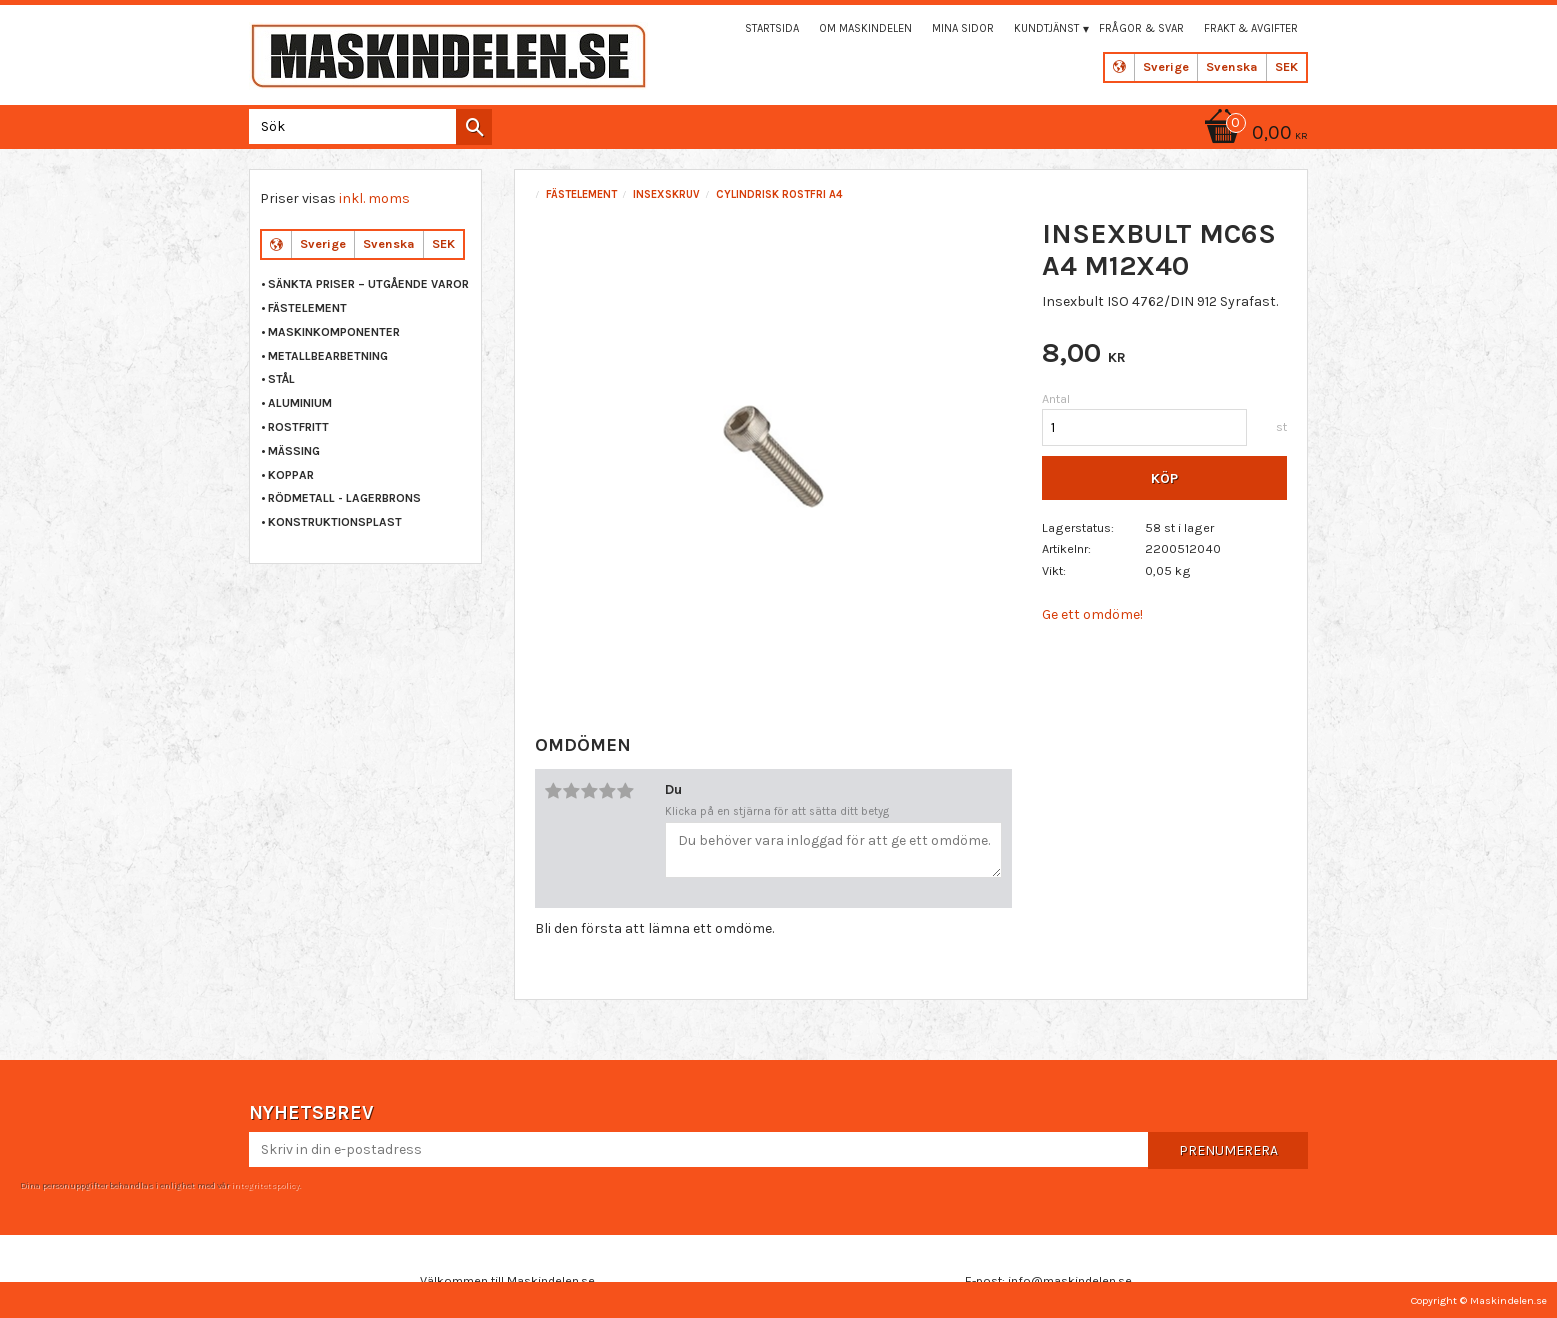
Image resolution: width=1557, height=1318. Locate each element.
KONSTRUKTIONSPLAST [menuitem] (335, 522)
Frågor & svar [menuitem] (1141, 28)
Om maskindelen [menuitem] (865, 28)
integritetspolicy (265, 1185)
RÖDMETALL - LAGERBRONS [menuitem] (344, 498)
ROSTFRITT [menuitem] (298, 427)
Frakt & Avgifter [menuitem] (1251, 28)
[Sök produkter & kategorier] (366, 126)
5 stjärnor (626, 791)
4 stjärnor (608, 791)
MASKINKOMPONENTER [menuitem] (334, 332)
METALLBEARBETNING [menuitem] (328, 356)
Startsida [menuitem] (772, 28)
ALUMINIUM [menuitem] (300, 403)
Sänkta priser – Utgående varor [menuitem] (368, 284)
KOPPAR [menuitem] (291, 475)
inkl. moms (374, 198)
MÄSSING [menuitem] (294, 451)
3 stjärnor (590, 791)
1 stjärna (554, 791)
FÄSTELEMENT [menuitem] (307, 308)
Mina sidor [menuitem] (963, 28)
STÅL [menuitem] (281, 379)
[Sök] (474, 127)
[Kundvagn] (1253, 134)
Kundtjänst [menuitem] (1046, 28)
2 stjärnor (572, 791)
